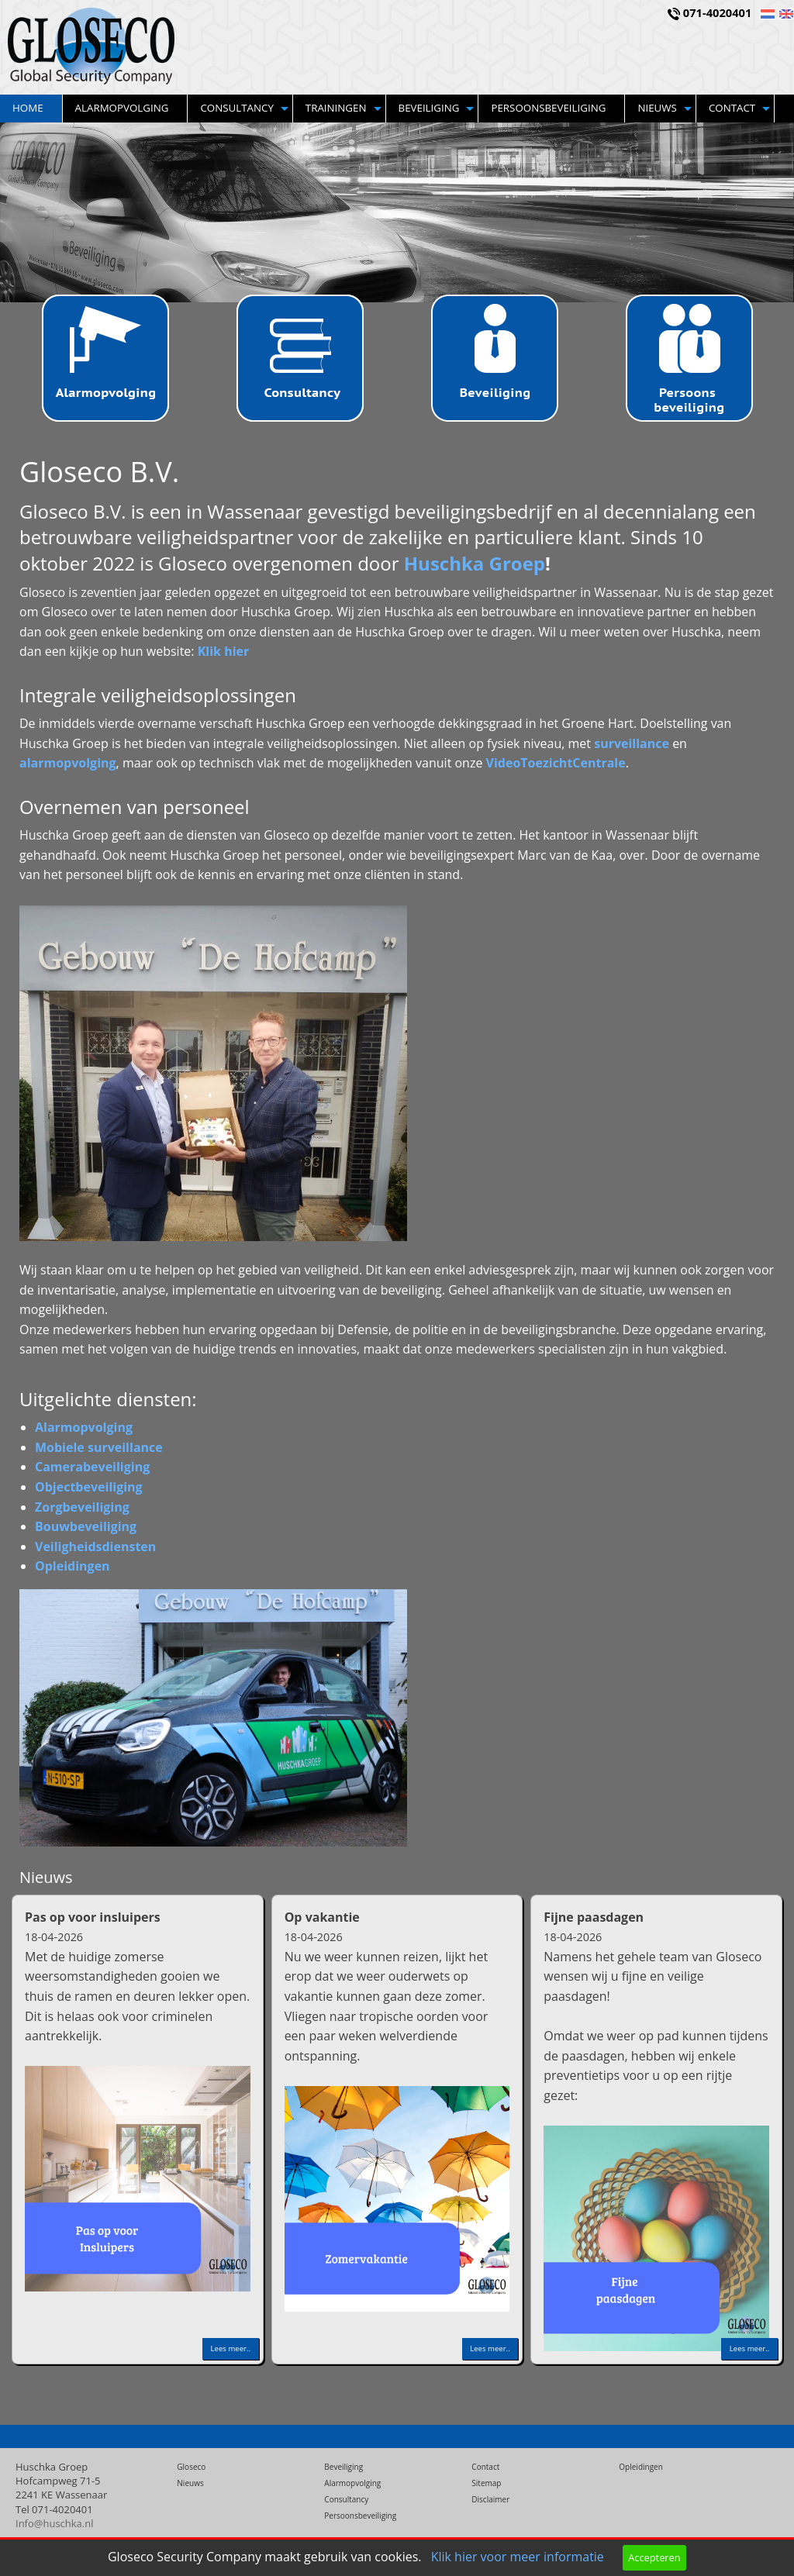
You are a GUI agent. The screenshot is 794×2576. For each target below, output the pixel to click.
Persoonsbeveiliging (548, 108)
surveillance (631, 743)
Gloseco (191, 2466)
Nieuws (657, 108)
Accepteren (654, 2557)
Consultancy (236, 108)
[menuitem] (31, 108)
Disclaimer (490, 2499)
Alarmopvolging (122, 108)
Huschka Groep (474, 563)
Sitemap (486, 2483)
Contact (732, 108)
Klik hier (224, 651)
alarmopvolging (67, 762)
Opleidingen (641, 2466)
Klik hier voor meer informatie (517, 2556)
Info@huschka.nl (55, 2523)
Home (27, 108)
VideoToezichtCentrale (556, 762)
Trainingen (336, 108)
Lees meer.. (230, 2348)
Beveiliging (429, 108)
